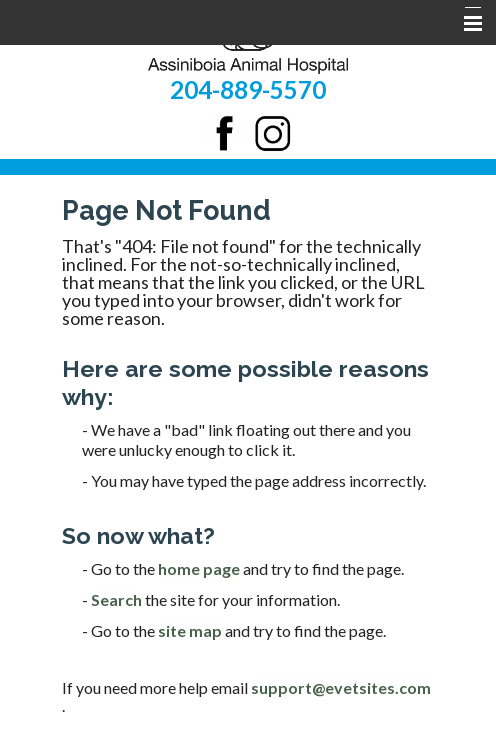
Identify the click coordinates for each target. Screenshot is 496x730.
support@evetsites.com (341, 687)
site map (190, 630)
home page (199, 568)
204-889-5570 (248, 89)
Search (116, 599)
